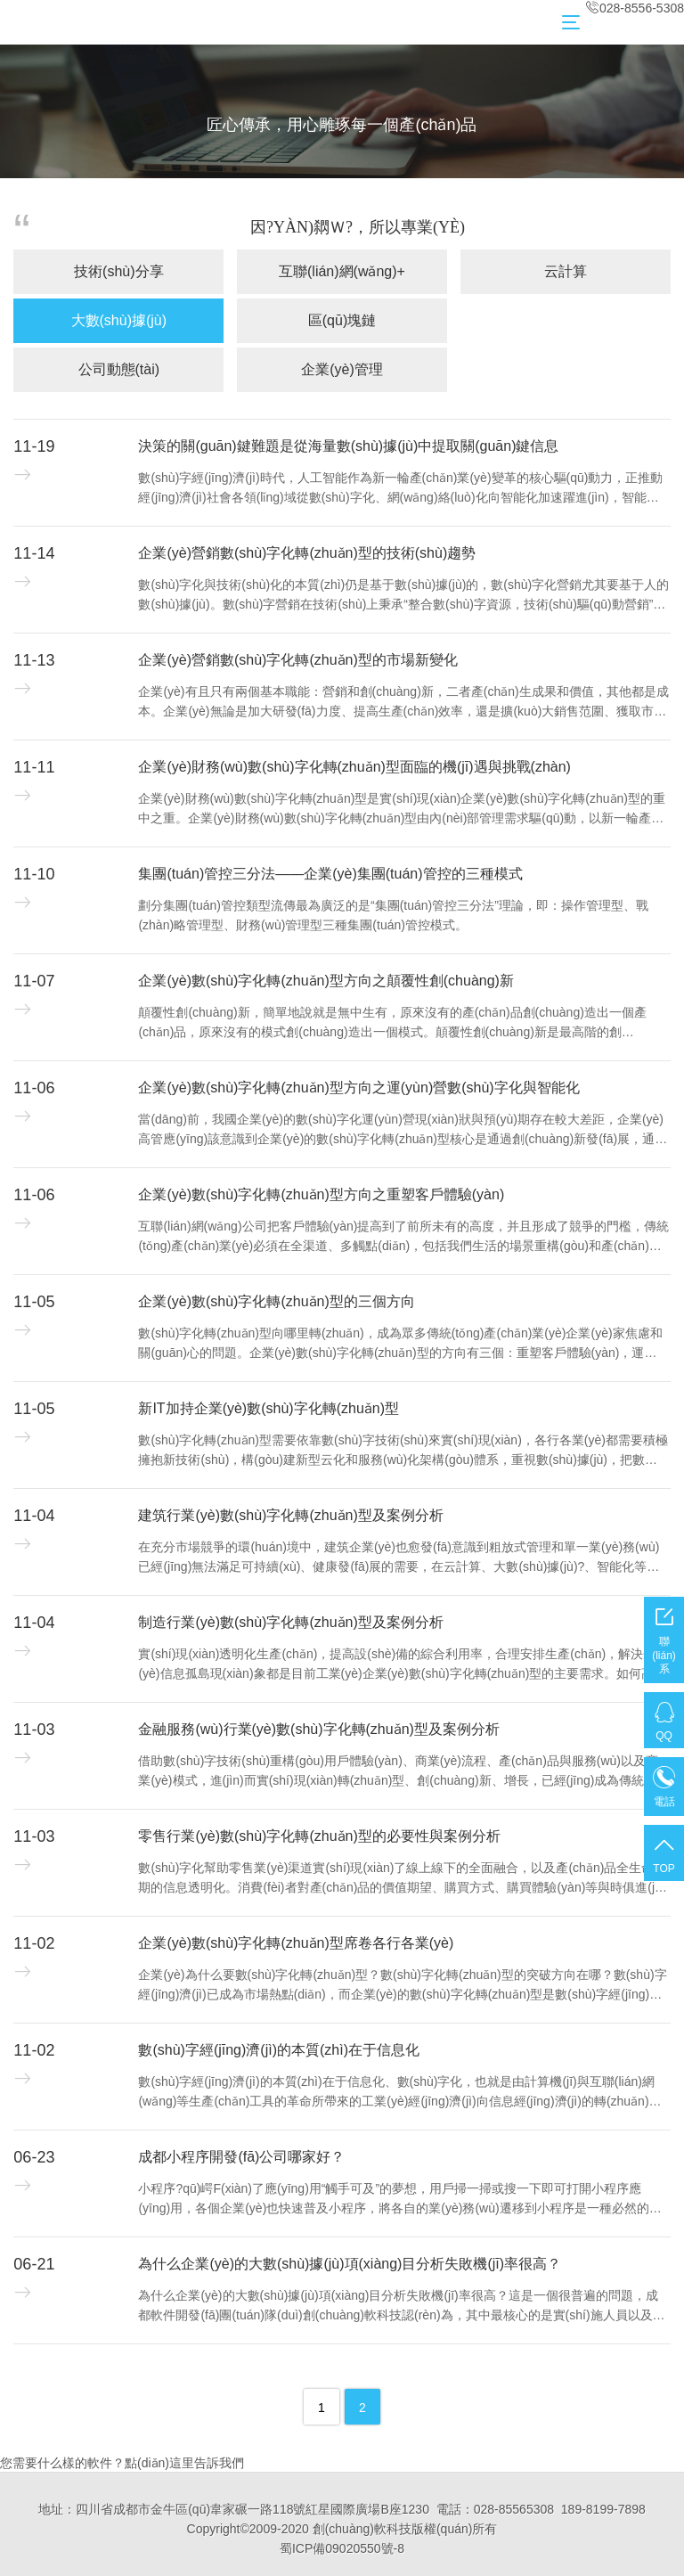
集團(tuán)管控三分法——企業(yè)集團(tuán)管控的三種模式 (330, 873)
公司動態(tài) (119, 369)
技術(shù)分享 (118, 271)
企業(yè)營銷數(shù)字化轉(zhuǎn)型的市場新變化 (297, 659)
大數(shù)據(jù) (119, 320)
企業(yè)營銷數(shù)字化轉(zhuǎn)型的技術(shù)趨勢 (307, 552)
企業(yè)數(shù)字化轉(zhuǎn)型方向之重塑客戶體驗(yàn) (321, 1194)
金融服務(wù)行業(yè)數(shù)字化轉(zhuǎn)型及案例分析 (318, 1729)
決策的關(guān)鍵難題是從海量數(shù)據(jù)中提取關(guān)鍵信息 (348, 446)
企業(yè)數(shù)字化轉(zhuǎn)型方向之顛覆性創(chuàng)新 (326, 980)
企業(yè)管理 (342, 369)
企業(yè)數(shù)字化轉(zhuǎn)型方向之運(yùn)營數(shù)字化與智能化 (358, 1087)
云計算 (565, 271)
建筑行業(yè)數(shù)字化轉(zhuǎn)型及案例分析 (290, 1515)
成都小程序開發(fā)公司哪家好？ (241, 2156)
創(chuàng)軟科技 (362, 2529)
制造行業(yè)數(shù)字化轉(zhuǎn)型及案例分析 (290, 1622)
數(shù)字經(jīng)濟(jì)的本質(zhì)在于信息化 (278, 2049)
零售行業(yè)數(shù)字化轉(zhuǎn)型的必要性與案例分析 (319, 1836)
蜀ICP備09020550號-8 (342, 2548)
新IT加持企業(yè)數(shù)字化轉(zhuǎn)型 (268, 1408)
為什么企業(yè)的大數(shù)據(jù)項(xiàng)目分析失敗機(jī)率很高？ (349, 2263)
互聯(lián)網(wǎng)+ (342, 271)
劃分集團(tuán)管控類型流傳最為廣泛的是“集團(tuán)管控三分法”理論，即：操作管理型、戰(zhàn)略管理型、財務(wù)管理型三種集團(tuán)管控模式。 (392, 915)
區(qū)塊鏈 (342, 320)
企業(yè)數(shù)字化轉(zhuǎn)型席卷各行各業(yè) (295, 1942)
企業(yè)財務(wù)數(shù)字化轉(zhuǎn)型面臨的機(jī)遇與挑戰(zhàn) (354, 766)
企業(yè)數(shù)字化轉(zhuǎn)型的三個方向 (276, 1301)
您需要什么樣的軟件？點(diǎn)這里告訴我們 (122, 2463)
